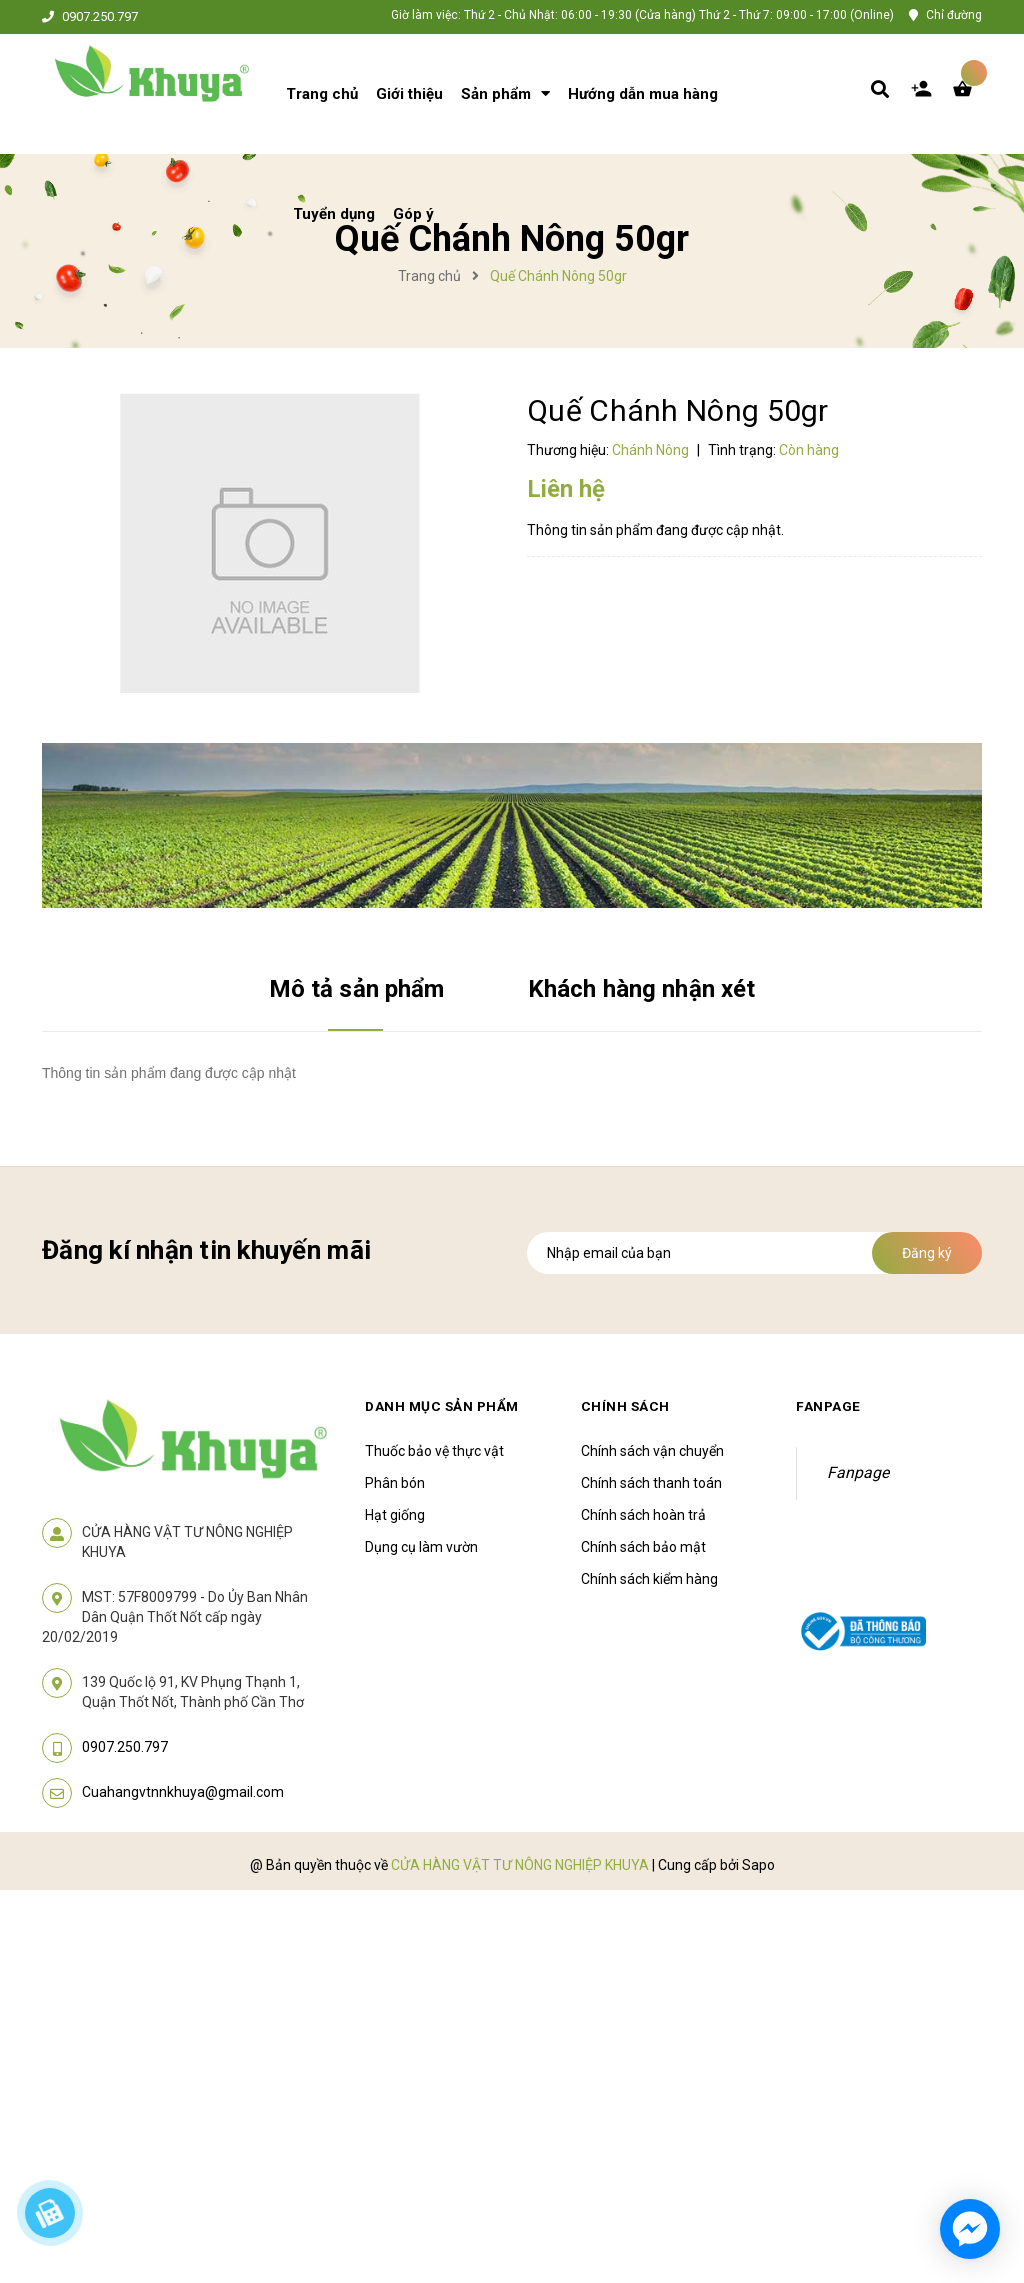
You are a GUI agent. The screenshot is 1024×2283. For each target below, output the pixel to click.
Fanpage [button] (829, 1406)
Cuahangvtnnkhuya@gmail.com (183, 1792)
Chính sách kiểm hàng (649, 1579)
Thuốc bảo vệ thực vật (434, 1451)
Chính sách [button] (626, 1406)
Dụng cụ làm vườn (421, 1547)
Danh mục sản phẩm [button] (444, 1406)
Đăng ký (927, 1253)
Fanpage (858, 1472)
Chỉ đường (954, 15)
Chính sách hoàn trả (643, 1515)
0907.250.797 (100, 17)
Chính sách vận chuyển (652, 1451)
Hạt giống (395, 1515)
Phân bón (395, 1483)
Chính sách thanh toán (651, 1483)
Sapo (758, 1865)
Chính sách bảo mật (643, 1547)
